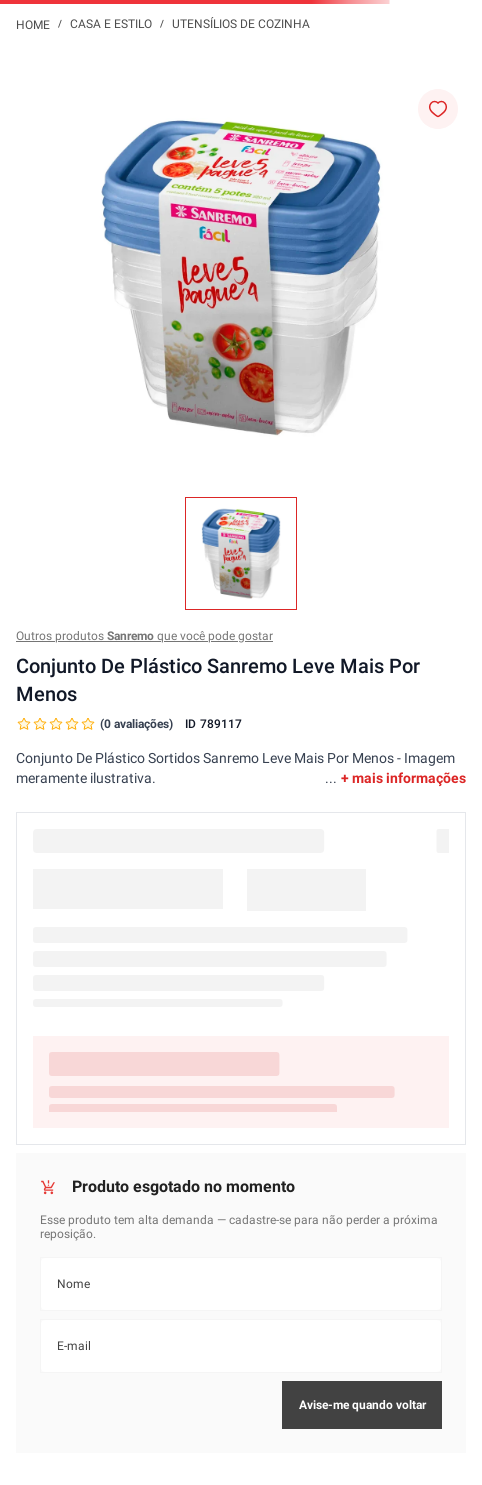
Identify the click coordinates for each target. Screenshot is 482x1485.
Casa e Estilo (111, 24)
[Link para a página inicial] (33, 24)
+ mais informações (403, 778)
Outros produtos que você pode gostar (144, 636)
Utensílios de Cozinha (241, 24)
